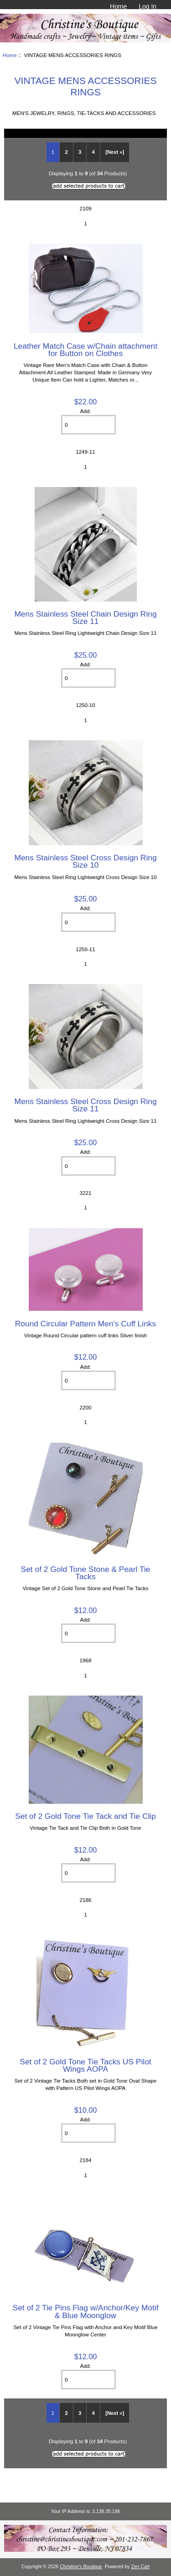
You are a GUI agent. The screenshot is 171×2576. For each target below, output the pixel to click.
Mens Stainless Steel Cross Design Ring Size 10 (85, 861)
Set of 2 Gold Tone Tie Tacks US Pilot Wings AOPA (85, 2065)
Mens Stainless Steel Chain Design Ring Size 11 (85, 617)
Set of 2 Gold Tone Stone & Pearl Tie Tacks (85, 1573)
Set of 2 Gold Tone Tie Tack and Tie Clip (85, 1816)
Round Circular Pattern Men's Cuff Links (85, 1323)
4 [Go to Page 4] (93, 152)
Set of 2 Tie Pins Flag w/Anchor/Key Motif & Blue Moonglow (86, 2311)
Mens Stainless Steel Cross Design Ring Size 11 (85, 1105)
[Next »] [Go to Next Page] (114, 152)
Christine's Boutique (81, 2566)
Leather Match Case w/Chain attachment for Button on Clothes (85, 349)
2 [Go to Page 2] (66, 152)
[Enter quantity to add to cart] (88, 425)
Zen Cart (140, 2566)
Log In (147, 6)
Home (118, 6)
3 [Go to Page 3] (79, 152)
